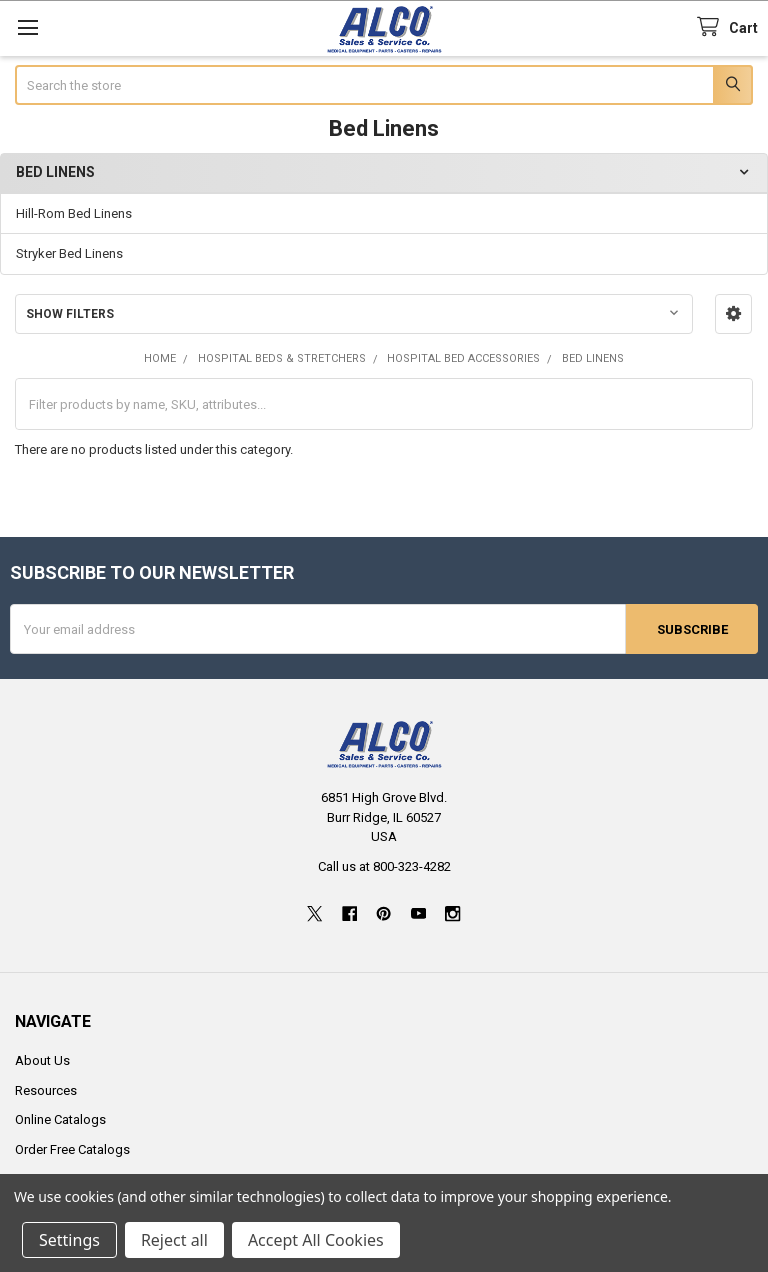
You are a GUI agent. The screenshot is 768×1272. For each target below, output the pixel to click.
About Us (42, 1060)
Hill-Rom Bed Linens (74, 213)
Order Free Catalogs (72, 1148)
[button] (733, 314)
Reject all (174, 1240)
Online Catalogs (60, 1119)
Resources (46, 1089)
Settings (69, 1240)
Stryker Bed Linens (69, 253)
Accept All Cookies (316, 1240)
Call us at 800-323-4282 (384, 865)
